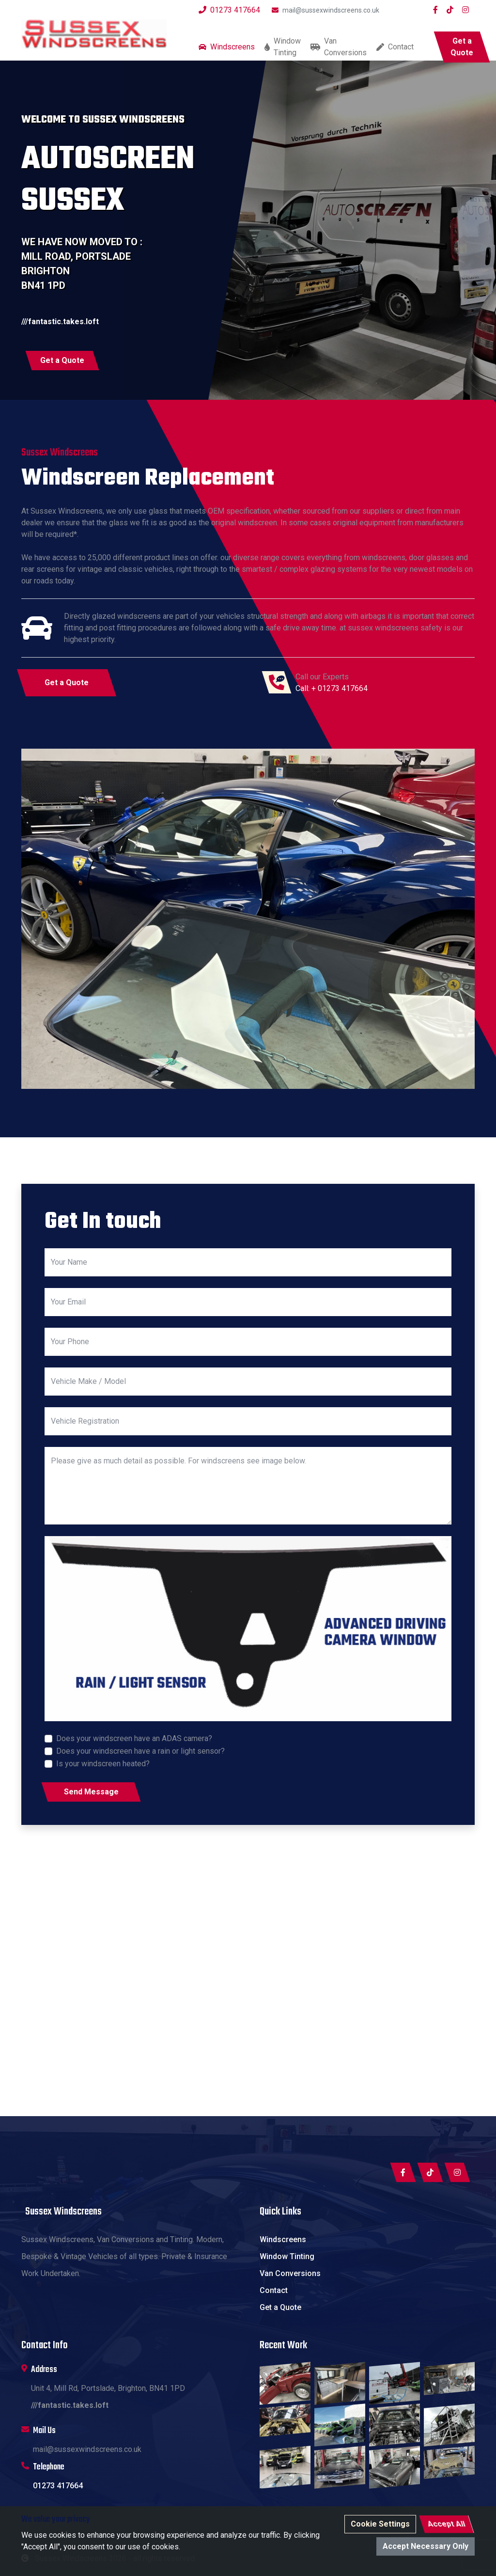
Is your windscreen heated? (103, 1763)
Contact (395, 46)
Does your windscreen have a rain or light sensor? (140, 1751)
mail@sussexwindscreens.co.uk (325, 10)
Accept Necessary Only (425, 2546)
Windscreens (227, 46)
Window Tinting (282, 46)
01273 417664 (229, 10)
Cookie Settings (380, 2524)
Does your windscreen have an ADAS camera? (134, 1738)
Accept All (446, 2524)
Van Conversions (338, 46)
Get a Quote (280, 2307)
